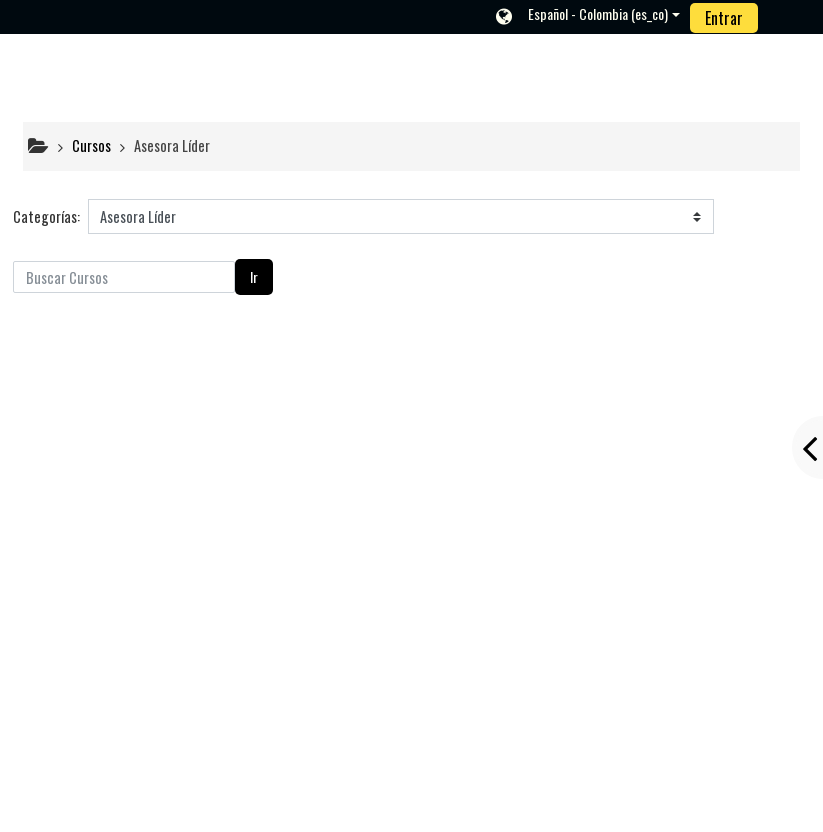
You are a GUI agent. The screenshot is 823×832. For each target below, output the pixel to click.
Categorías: (46, 216)
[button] (587, 16)
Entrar (724, 18)
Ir (254, 276)
